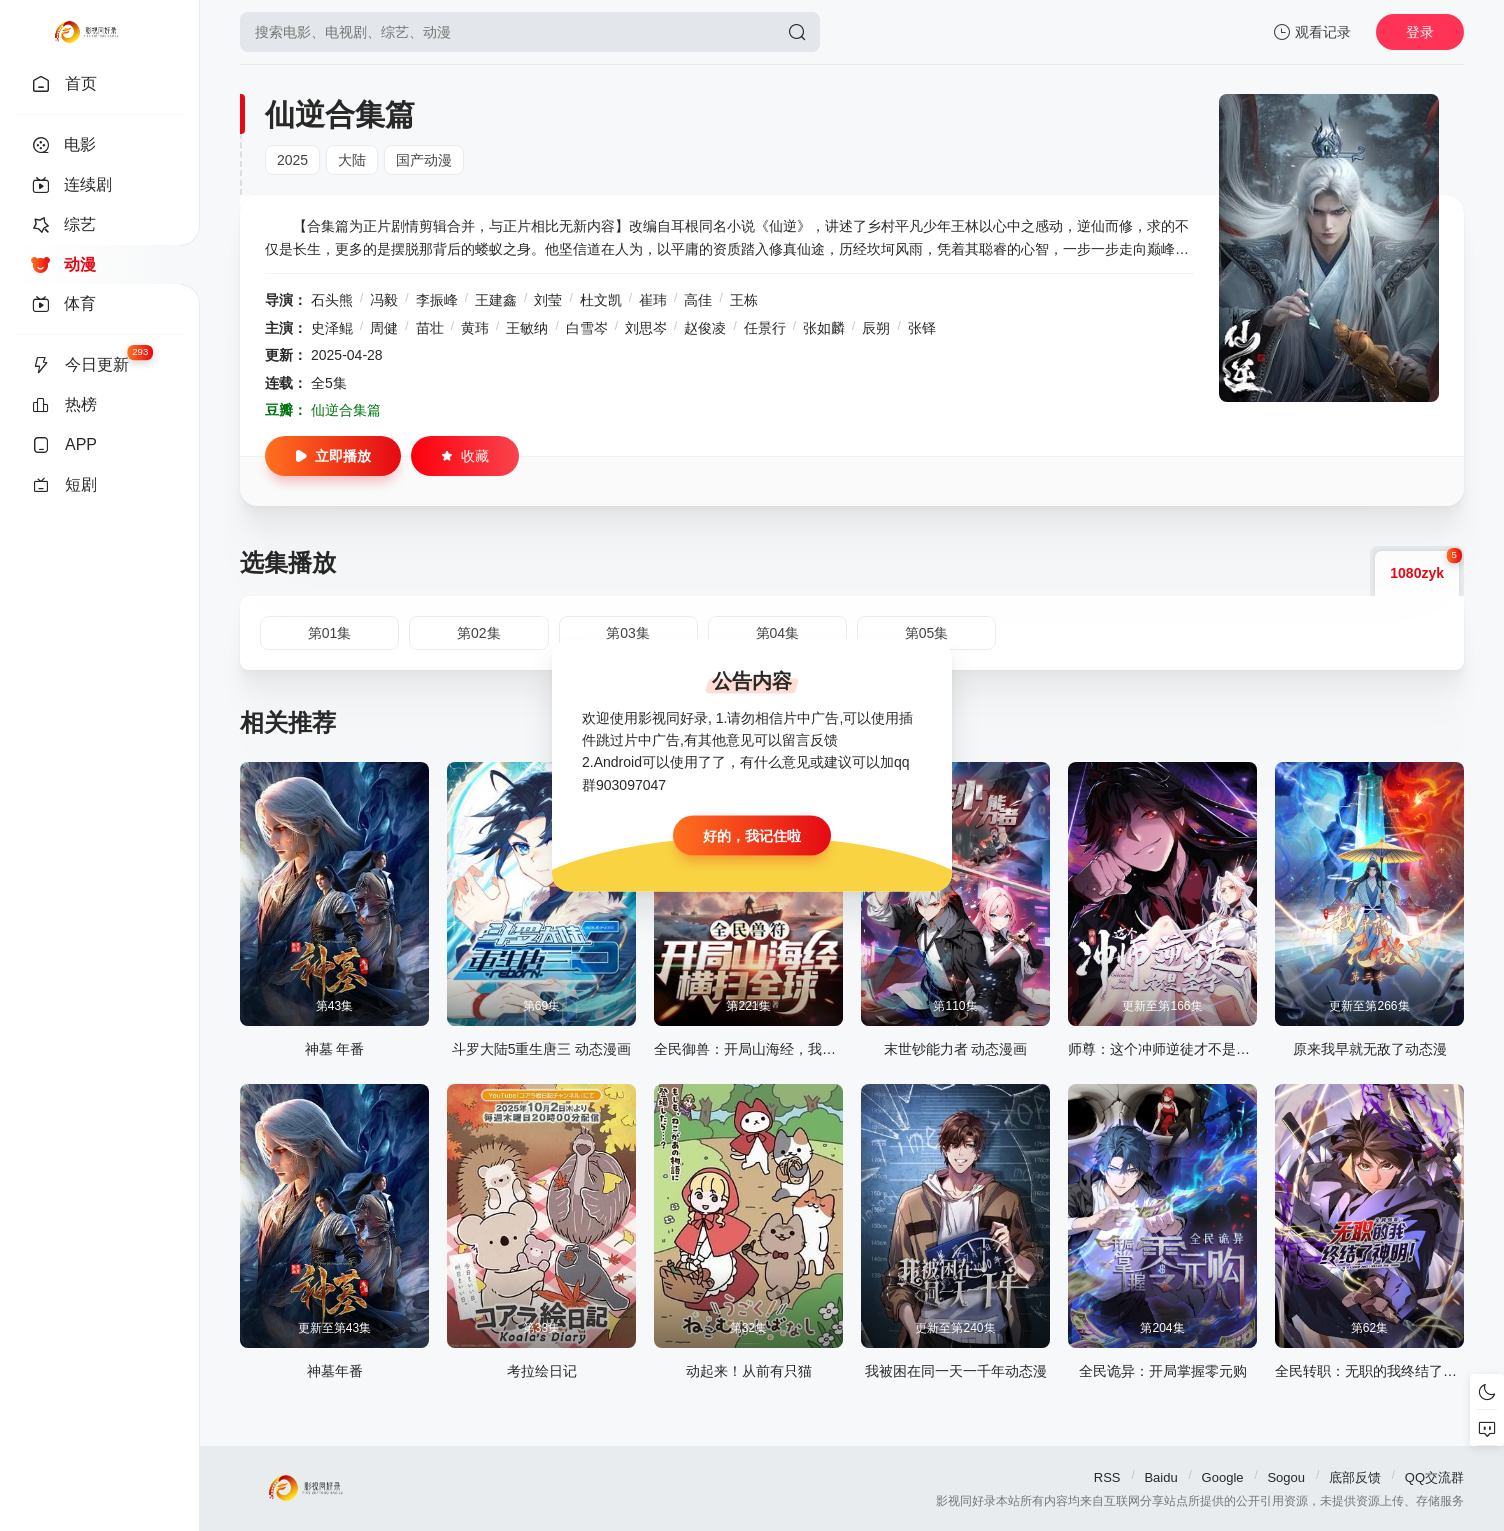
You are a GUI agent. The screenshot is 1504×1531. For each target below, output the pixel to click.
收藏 (465, 456)
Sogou (1286, 1477)
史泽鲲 (332, 328)
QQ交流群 (1434, 1477)
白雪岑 (587, 328)
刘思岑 (646, 328)
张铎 (922, 328)
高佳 (698, 300)
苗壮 (430, 328)
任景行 (765, 328)
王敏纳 (527, 328)
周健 (384, 328)
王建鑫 (496, 300)
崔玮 (653, 300)
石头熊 (332, 300)
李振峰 (437, 300)
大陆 (352, 160)
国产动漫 (424, 160)
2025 (292, 160)
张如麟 (824, 328)
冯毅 (384, 300)
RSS (1107, 1477)
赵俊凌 (705, 328)
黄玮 (475, 328)
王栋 (744, 300)
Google (1223, 1477)
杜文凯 (601, 300)
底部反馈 (1355, 1477)
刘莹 (548, 300)
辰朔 (876, 328)
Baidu (1160, 1477)
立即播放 (333, 456)
